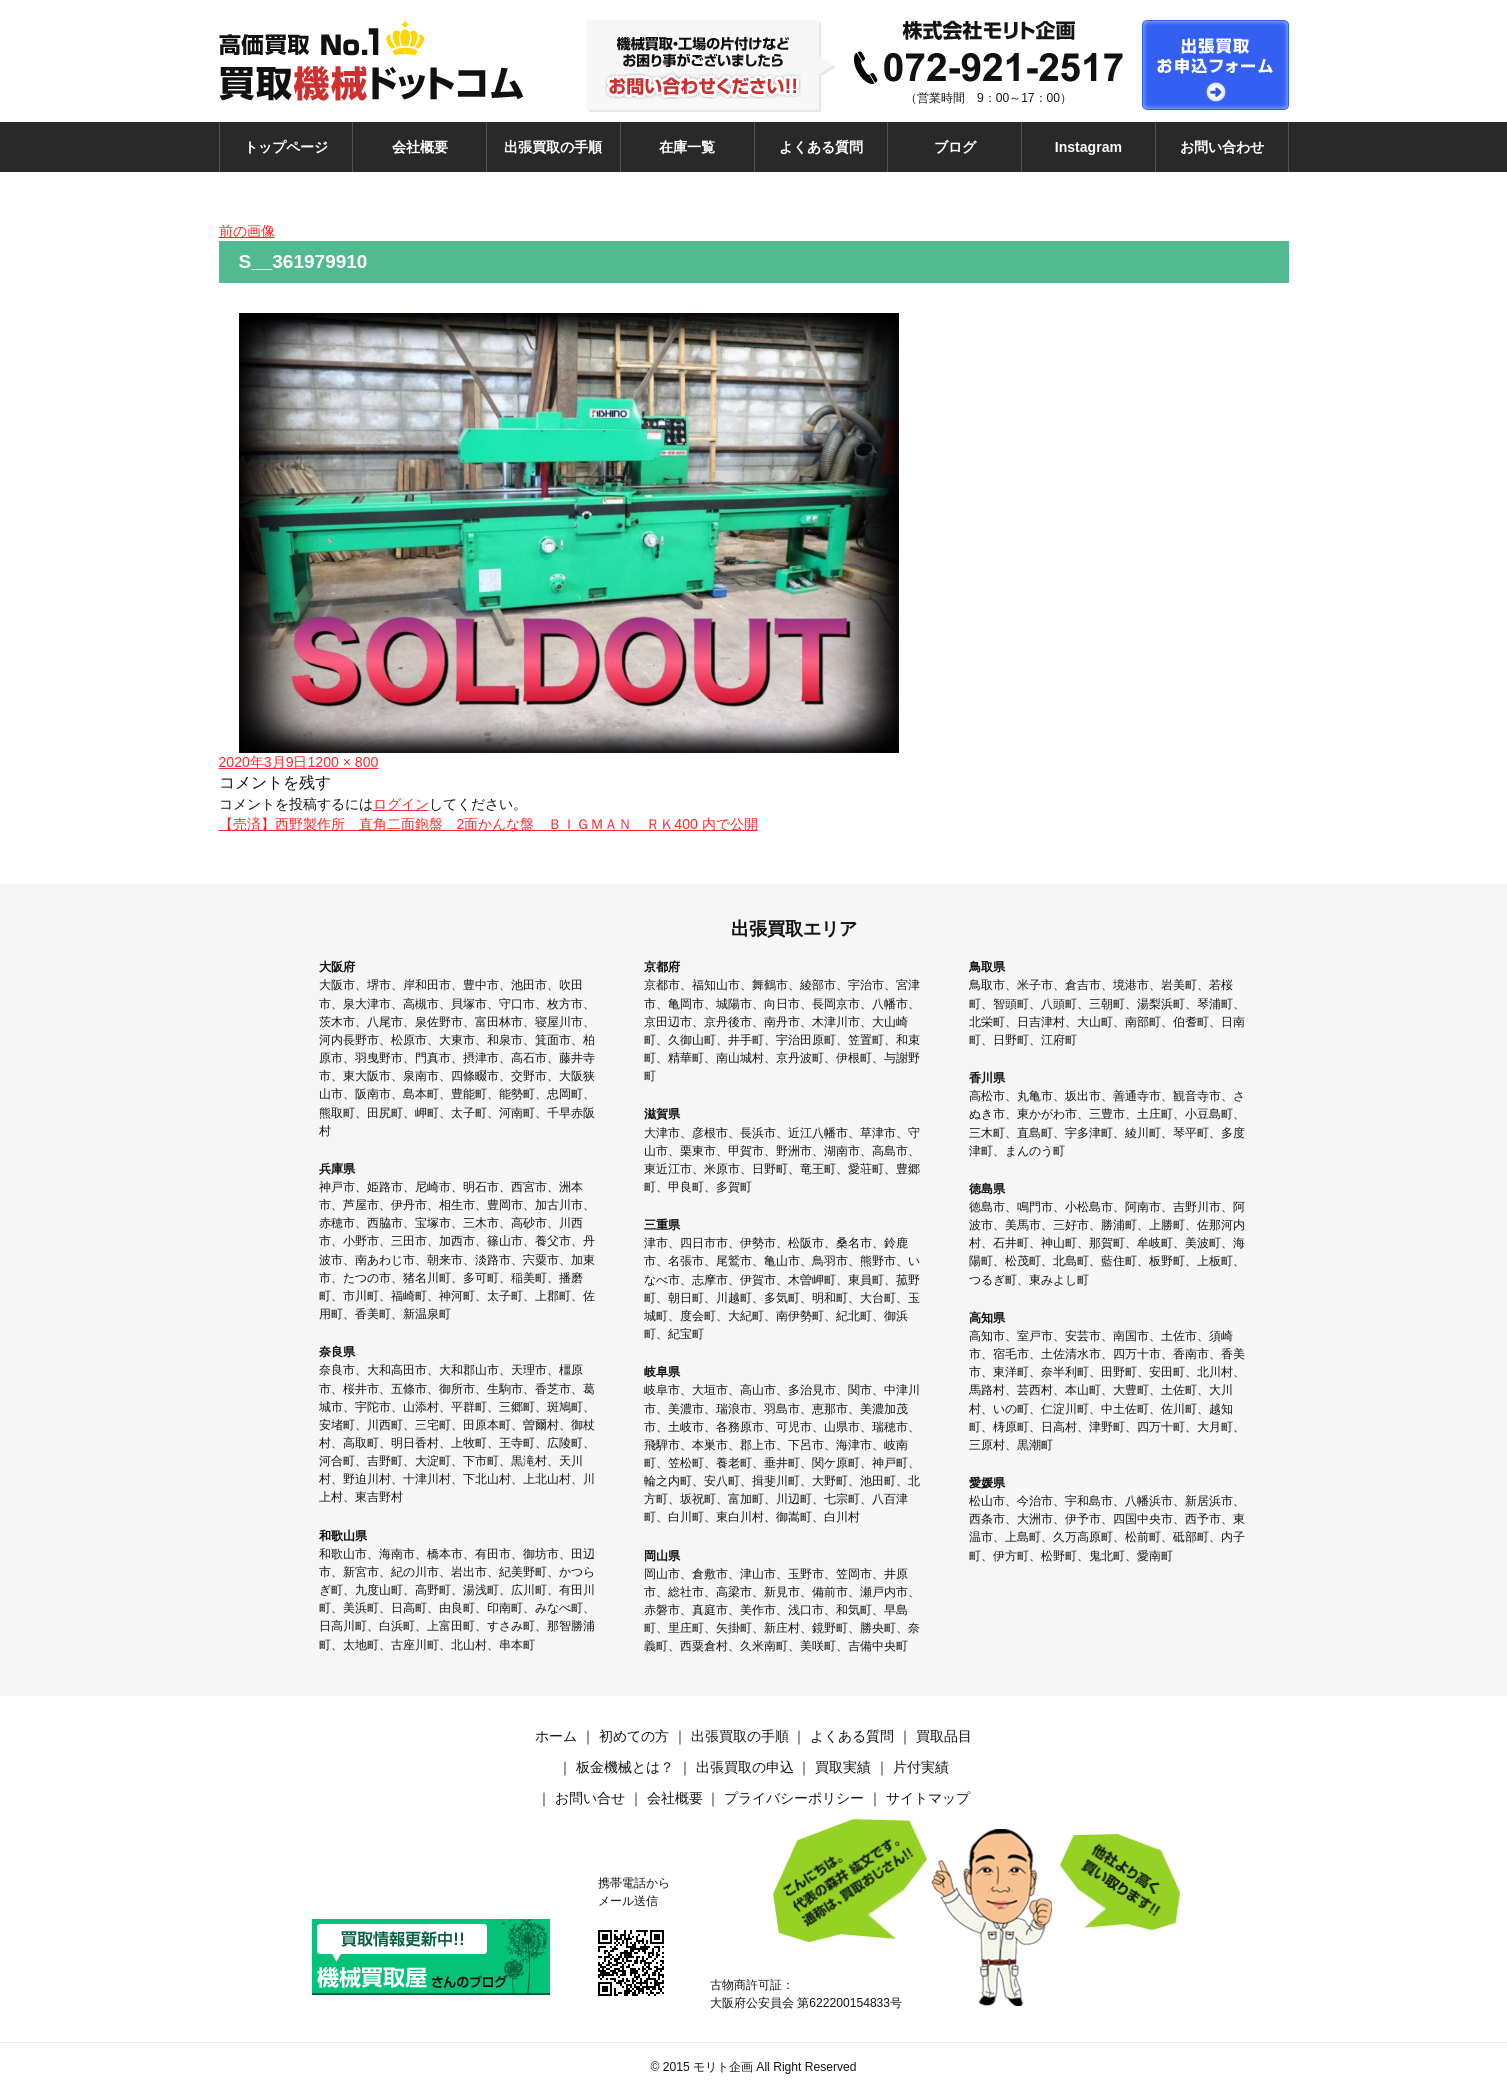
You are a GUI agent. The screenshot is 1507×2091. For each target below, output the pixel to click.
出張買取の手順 (553, 147)
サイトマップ (928, 1798)
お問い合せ (590, 1798)
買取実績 (843, 1767)
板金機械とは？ (625, 1767)
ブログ (955, 147)
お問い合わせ (1222, 147)
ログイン (401, 804)
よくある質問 (821, 147)
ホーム (556, 1736)
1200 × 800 (342, 762)
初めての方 (634, 1736)
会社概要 (420, 147)
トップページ (286, 147)
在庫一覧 (687, 147)
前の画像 (247, 231)
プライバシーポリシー (794, 1798)
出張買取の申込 (745, 1767)
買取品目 (944, 1736)
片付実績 (921, 1767)
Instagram (1088, 147)
